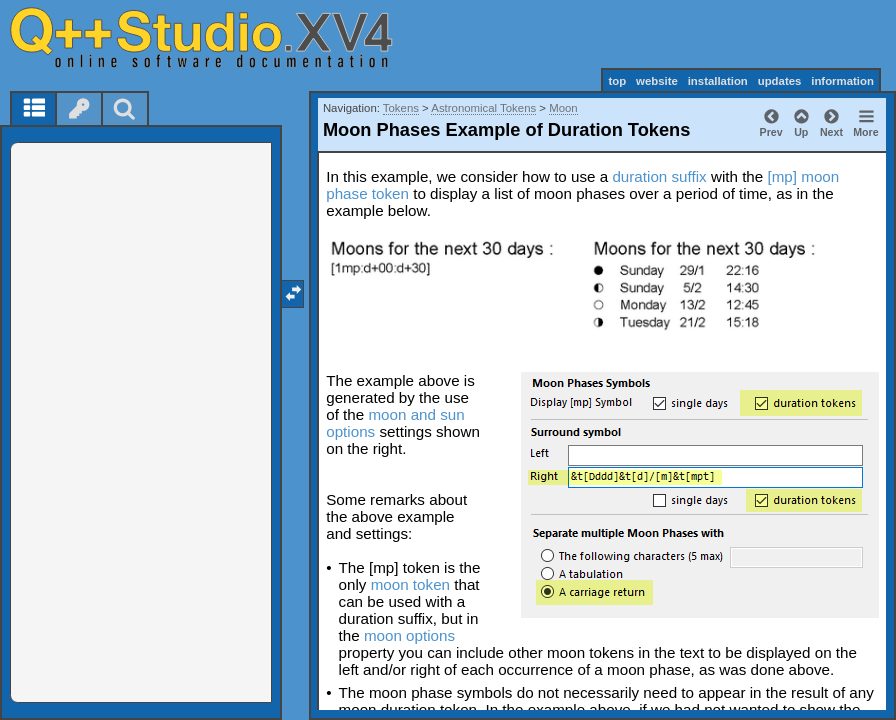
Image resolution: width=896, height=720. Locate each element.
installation (718, 81)
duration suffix (659, 176)
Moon (563, 108)
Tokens (401, 108)
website (657, 81)
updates (780, 81)
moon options (409, 635)
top (617, 81)
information (842, 81)
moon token (410, 584)
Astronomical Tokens (483, 108)
